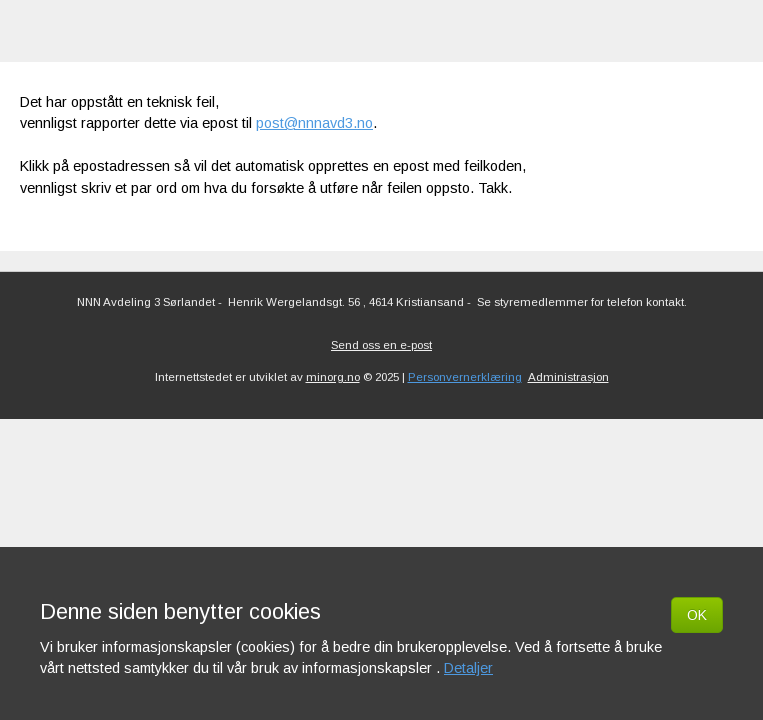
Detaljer (468, 668)
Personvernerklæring (465, 377)
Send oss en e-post (381, 345)
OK (697, 615)
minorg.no (333, 377)
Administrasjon (568, 377)
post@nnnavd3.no (314, 123)
